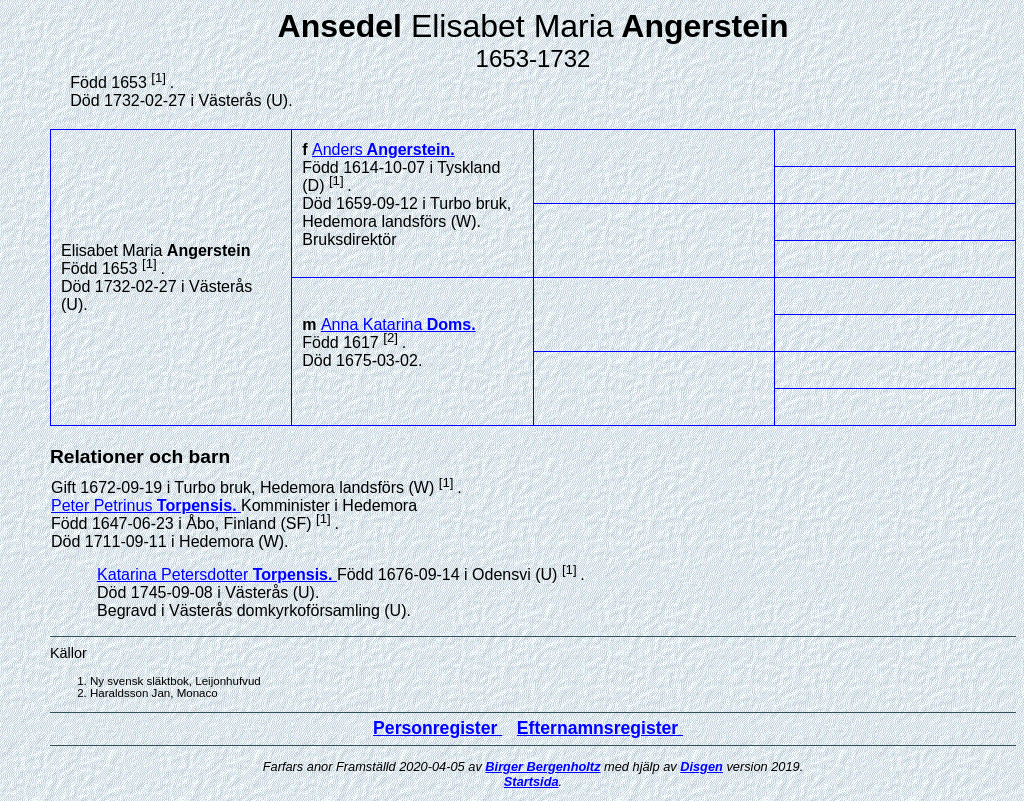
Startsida (531, 781)
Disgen (701, 766)
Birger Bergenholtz (542, 766)
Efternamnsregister (600, 728)
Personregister (437, 728)
